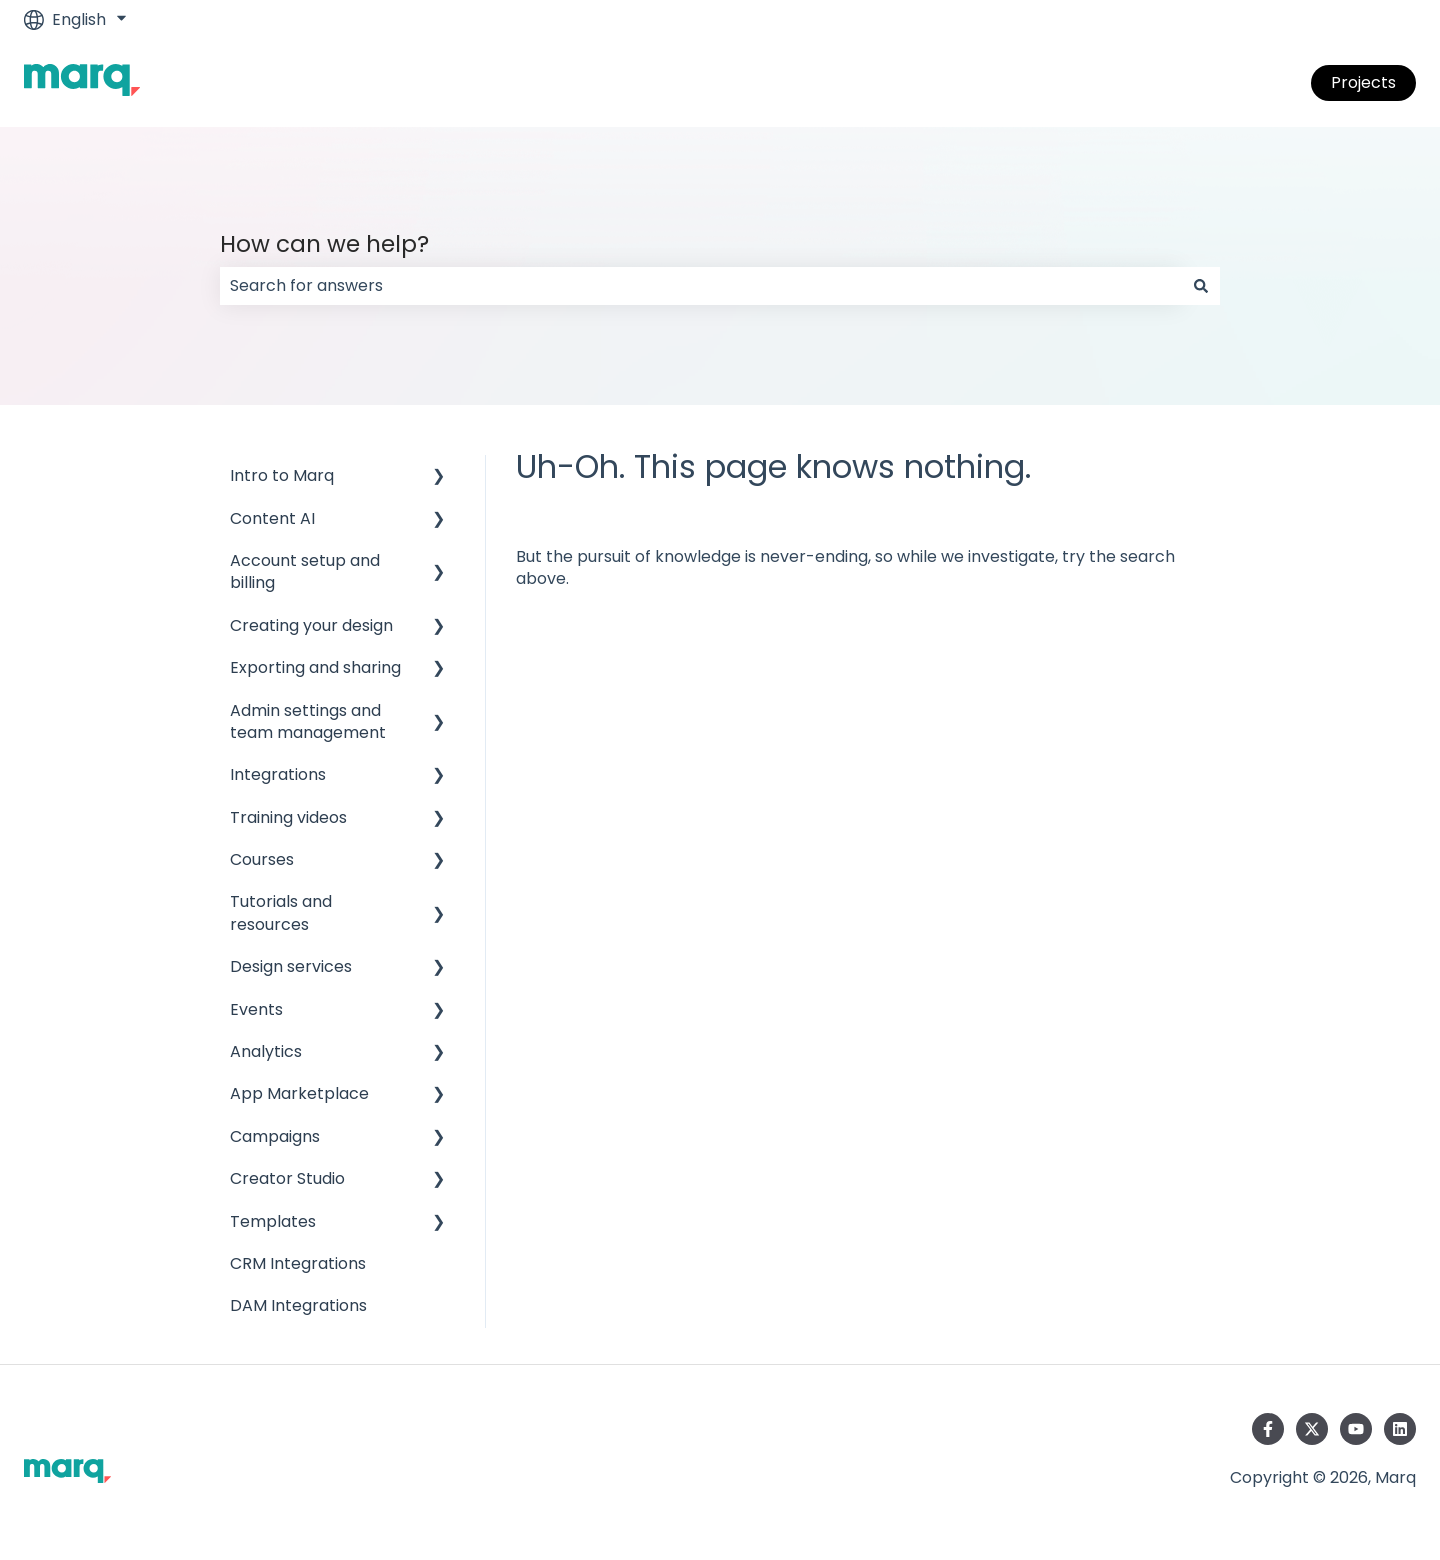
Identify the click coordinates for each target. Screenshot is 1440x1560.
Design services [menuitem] (291, 966)
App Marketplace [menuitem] (299, 1093)
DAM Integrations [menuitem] (298, 1305)
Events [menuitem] (256, 1009)
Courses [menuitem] (262, 859)
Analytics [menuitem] (266, 1051)
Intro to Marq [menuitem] (282, 475)
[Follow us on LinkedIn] (1400, 1429)
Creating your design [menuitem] (311, 625)
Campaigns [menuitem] (275, 1136)
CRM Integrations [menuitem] (298, 1263)
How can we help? (324, 244)
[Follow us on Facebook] (1268, 1429)
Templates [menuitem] (273, 1221)
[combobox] (701, 286)
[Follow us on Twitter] (1312, 1429)
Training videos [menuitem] (288, 817)
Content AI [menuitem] (272, 518)
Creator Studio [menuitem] (287, 1178)
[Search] (1201, 286)
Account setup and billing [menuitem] (305, 571)
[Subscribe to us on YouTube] (1356, 1429)
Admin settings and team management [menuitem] (308, 721)
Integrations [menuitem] (278, 774)
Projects (1363, 82)
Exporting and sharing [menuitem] (315, 667)
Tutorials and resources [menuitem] (281, 912)
